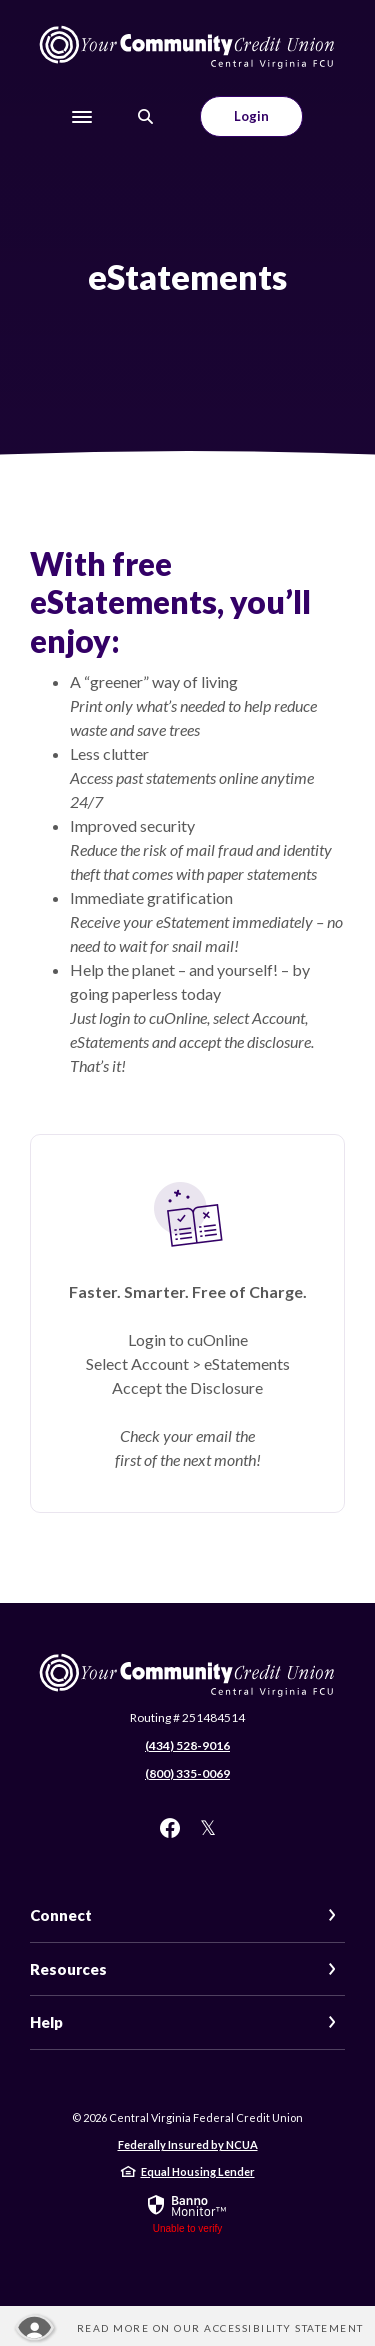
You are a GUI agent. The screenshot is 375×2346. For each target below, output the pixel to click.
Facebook (170, 1828)
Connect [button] (61, 1915)
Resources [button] (68, 1969)
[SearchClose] (146, 116)
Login (251, 116)
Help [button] (46, 2022)
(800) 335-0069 (187, 1773)
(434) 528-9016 (187, 1745)
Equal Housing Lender (198, 2171)
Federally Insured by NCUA (188, 2144)
